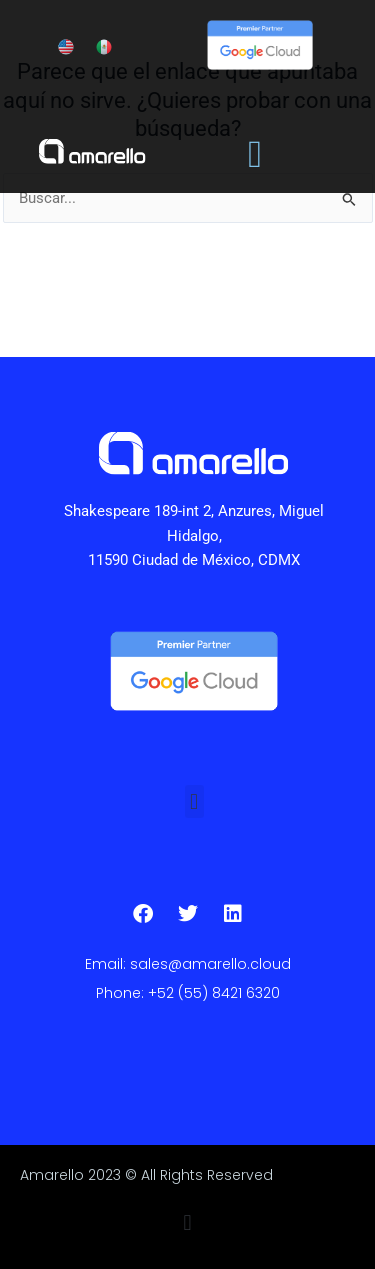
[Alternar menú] (255, 154)
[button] (194, 801)
